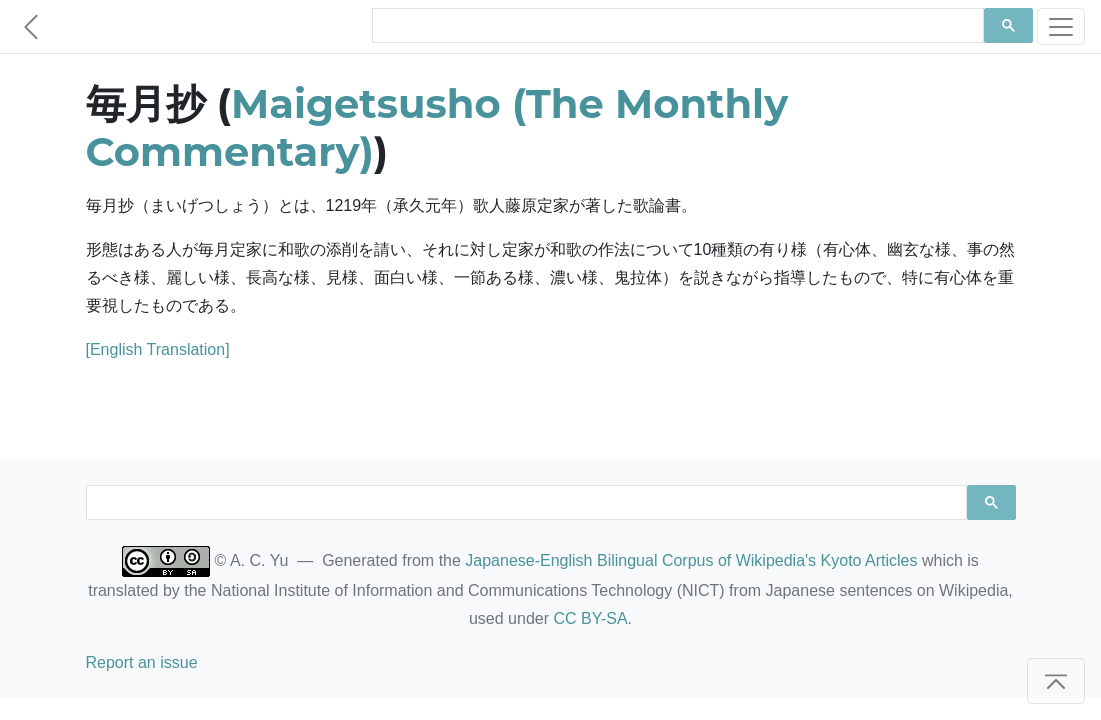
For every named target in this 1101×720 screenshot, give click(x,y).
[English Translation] (158, 349)
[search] (676, 26)
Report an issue (142, 662)
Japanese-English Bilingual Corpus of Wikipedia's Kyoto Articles (691, 560)
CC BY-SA (590, 618)
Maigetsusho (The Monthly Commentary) (437, 127)
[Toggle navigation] (1061, 26)
